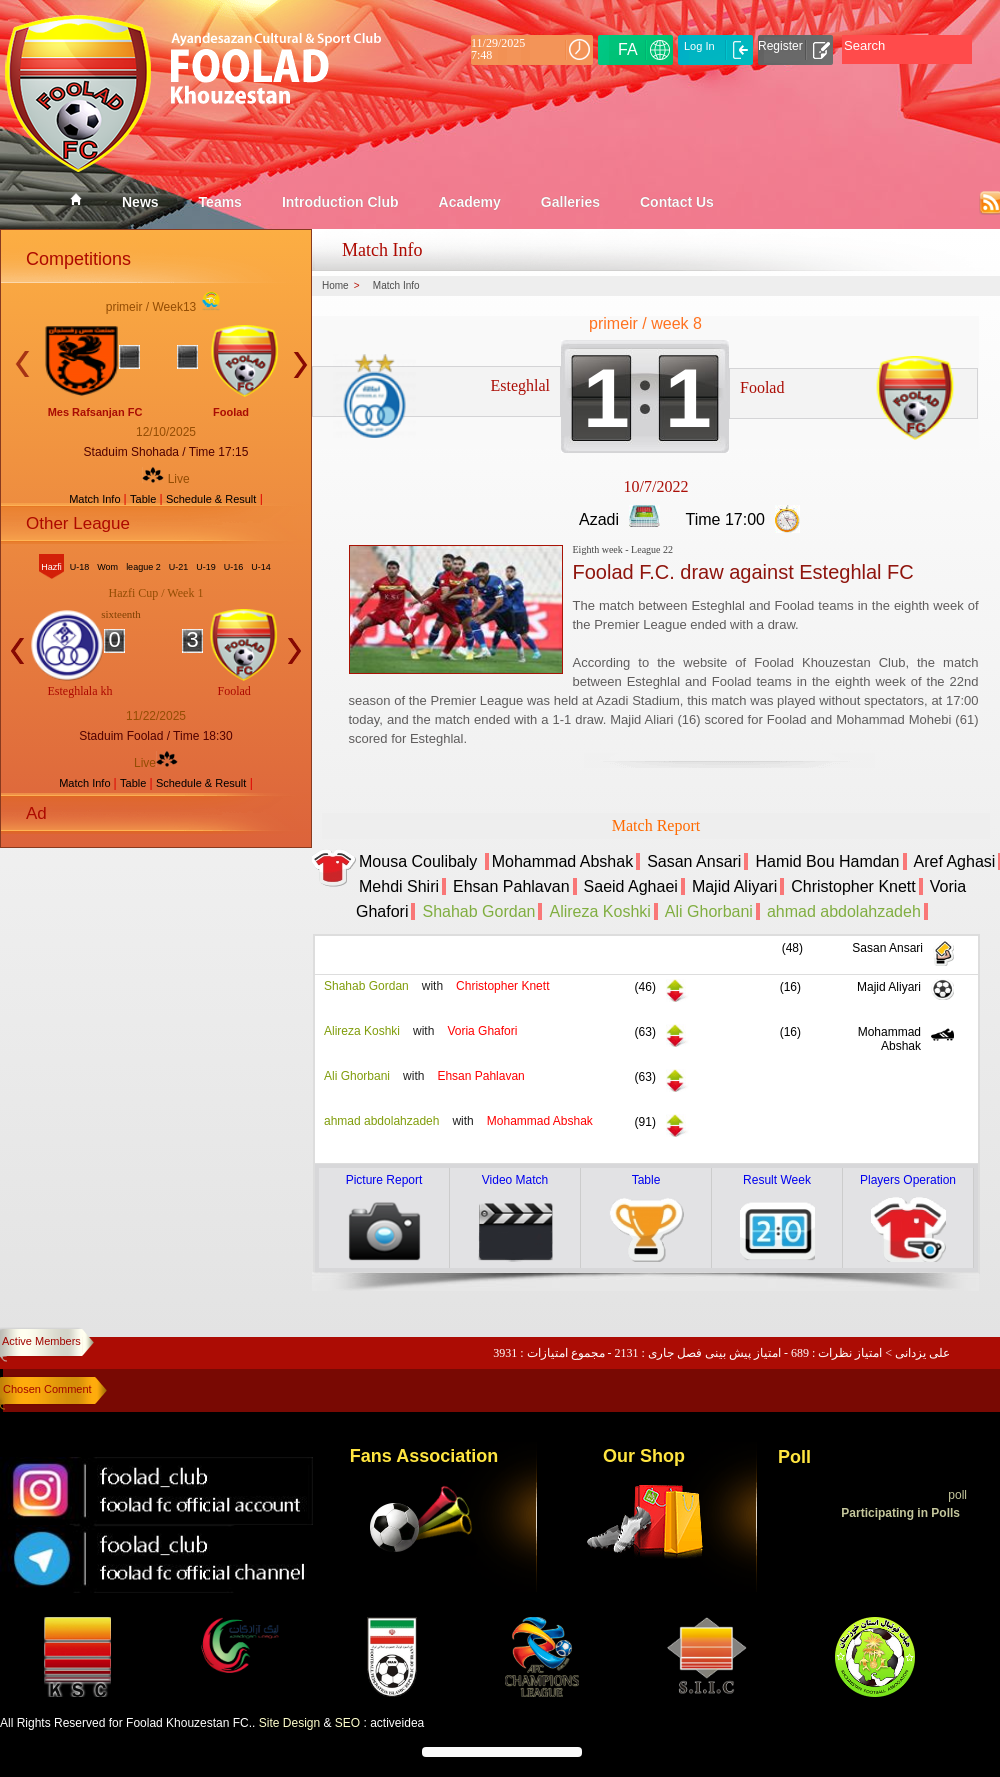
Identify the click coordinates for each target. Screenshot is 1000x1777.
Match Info (96, 499)
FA (628, 49)
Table (144, 499)
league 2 (143, 567)
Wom (107, 567)
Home (335, 286)
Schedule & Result (211, 499)
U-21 (179, 567)
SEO (347, 1723)
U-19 (206, 567)
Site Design (289, 1723)
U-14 (261, 567)
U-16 (234, 567)
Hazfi (51, 567)
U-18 (80, 567)
